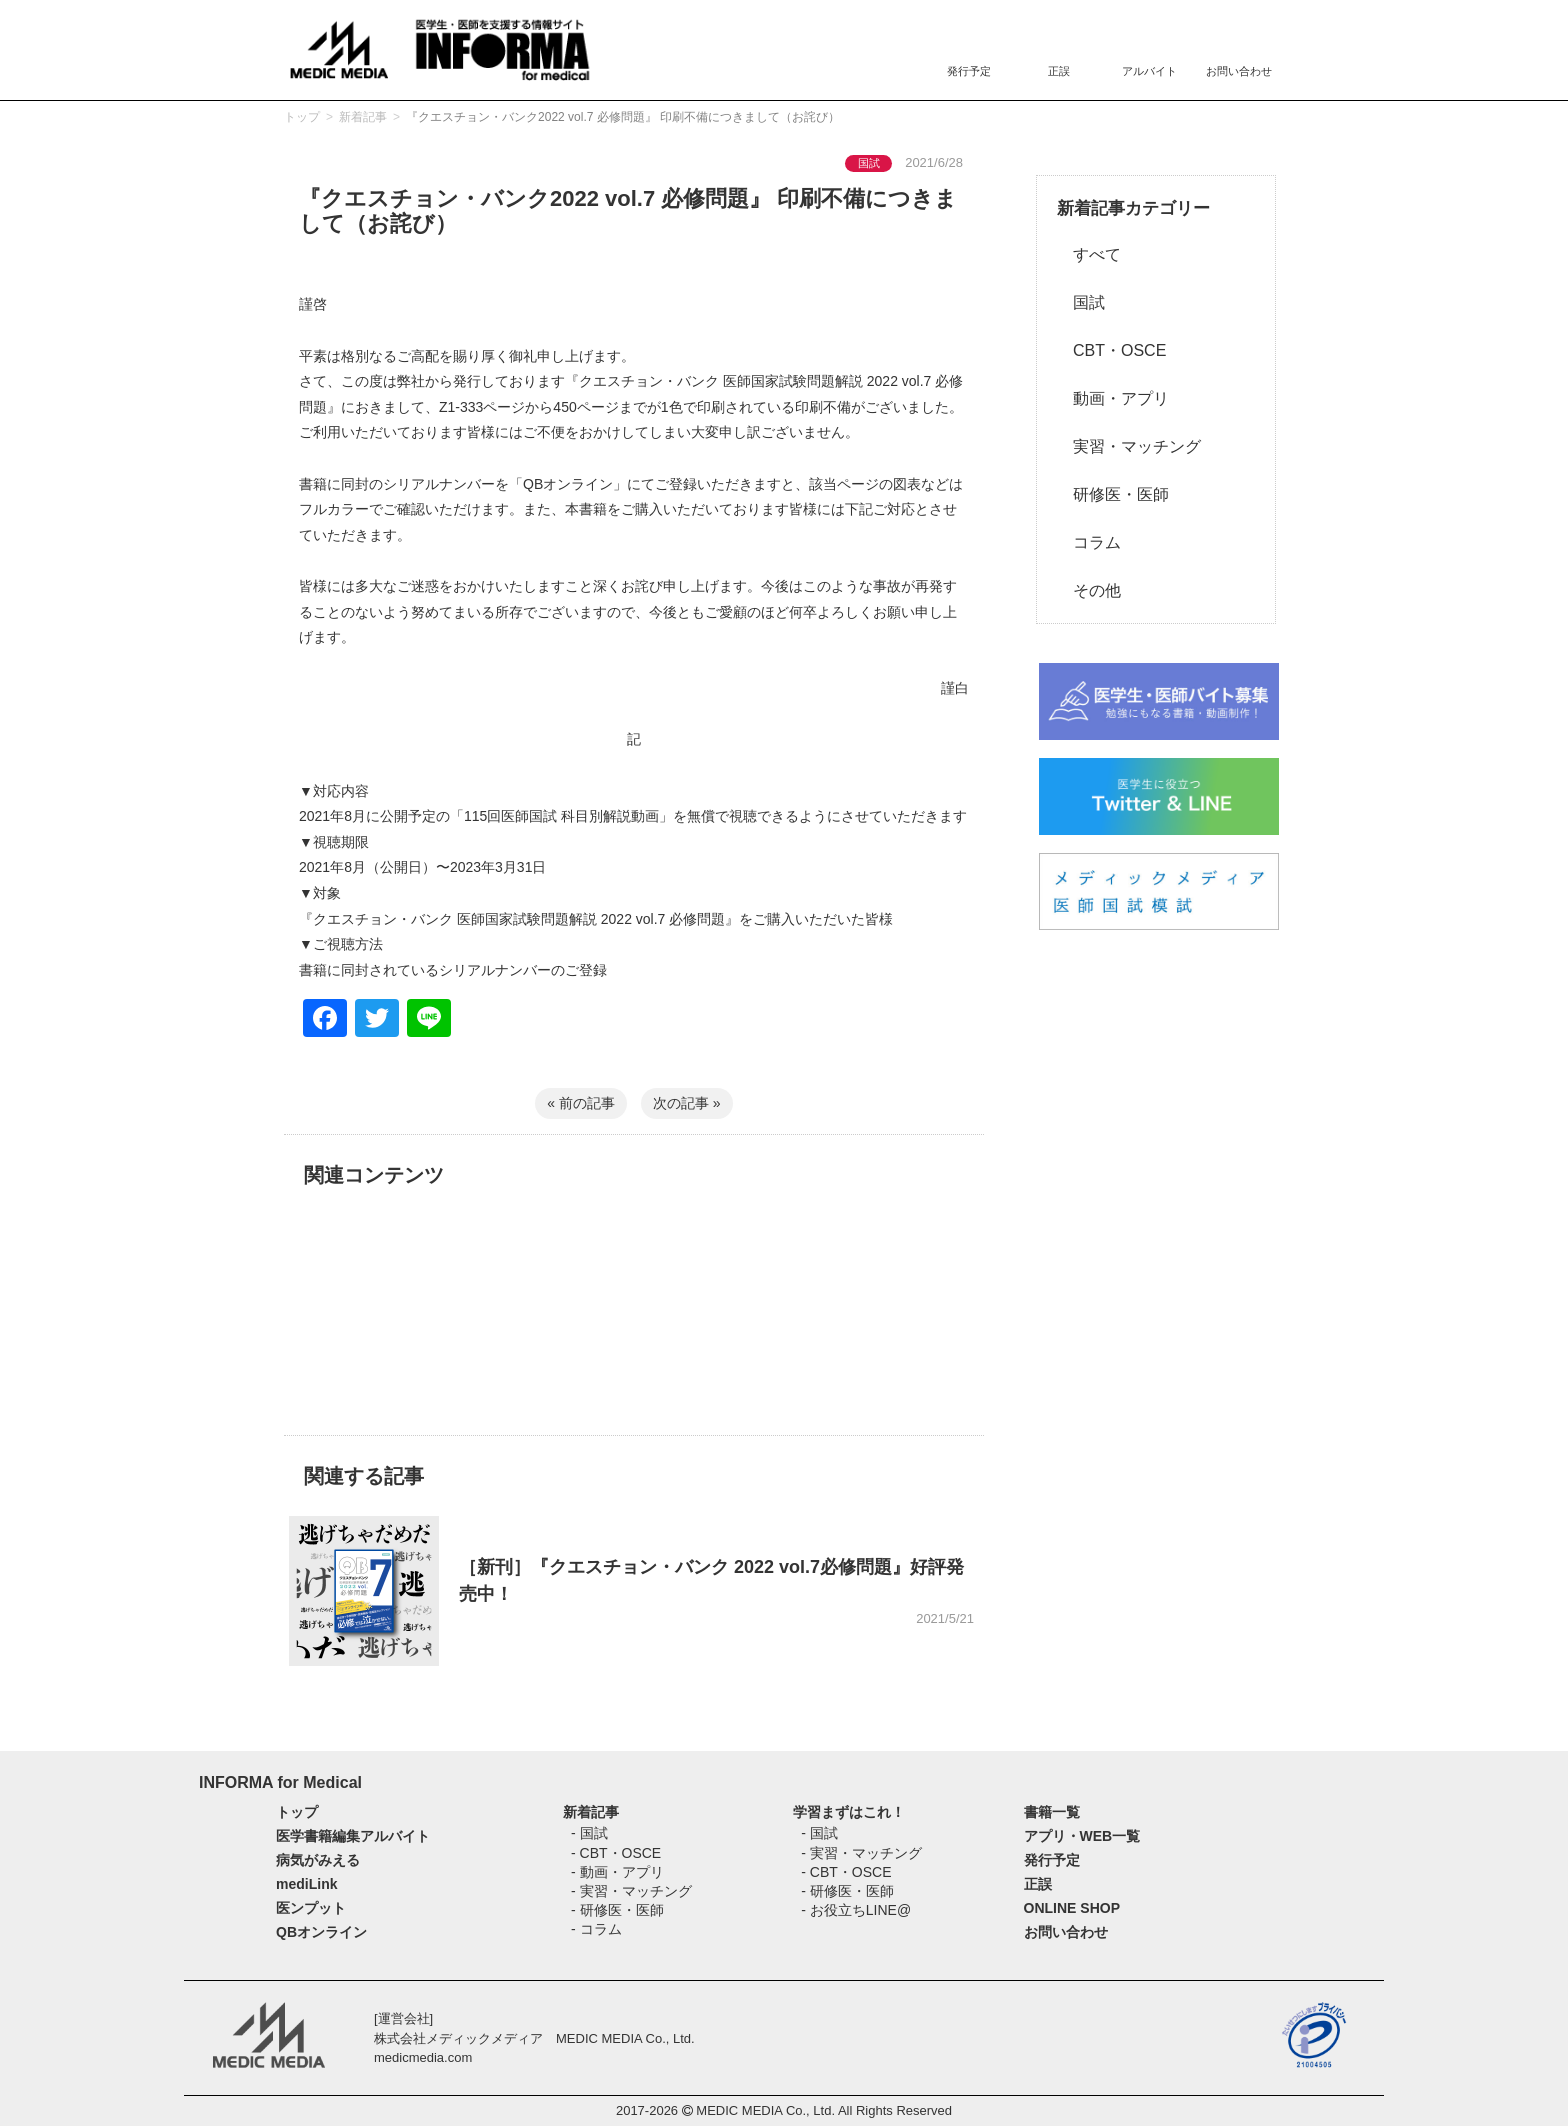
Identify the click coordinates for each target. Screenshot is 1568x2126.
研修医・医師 (1113, 494)
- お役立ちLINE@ (856, 1910)
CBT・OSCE (1111, 350)
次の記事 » (687, 1103)
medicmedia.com (423, 2057)
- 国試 (589, 1833)
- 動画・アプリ (617, 1872)
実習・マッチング (1129, 446)
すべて (1089, 254)
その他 (1089, 590)
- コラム (596, 1929)
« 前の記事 (581, 1103)
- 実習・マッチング (631, 1891)
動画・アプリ (1113, 398)
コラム (1089, 542)
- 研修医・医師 (617, 1910)
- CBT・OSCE (616, 1853)
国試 (1081, 302)
